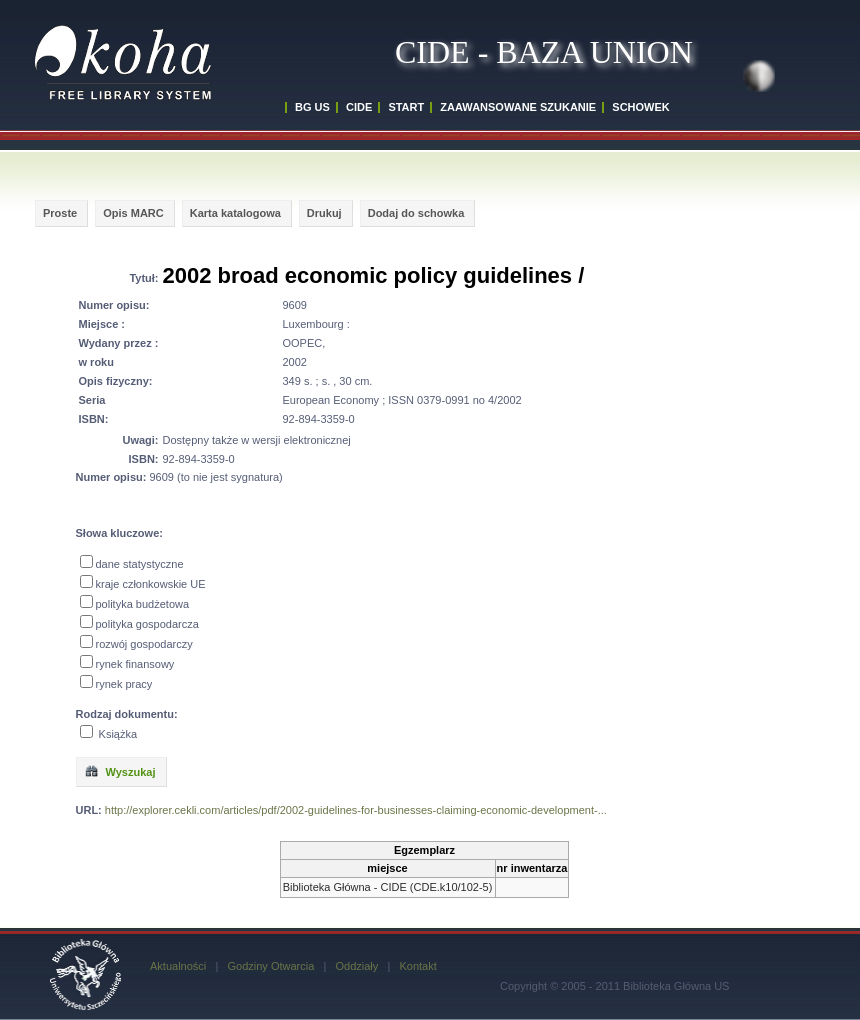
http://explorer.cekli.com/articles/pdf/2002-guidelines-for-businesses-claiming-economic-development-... (356, 810)
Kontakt (417, 966)
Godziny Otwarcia (270, 966)
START (406, 107)
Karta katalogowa (235, 213)
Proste (60, 213)
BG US (312, 107)
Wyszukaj (120, 771)
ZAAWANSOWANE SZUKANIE (518, 107)
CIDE (359, 107)
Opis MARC (133, 213)
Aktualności (178, 966)
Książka (118, 734)
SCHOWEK (640, 107)
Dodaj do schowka (416, 213)
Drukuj (324, 213)
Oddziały (356, 966)
